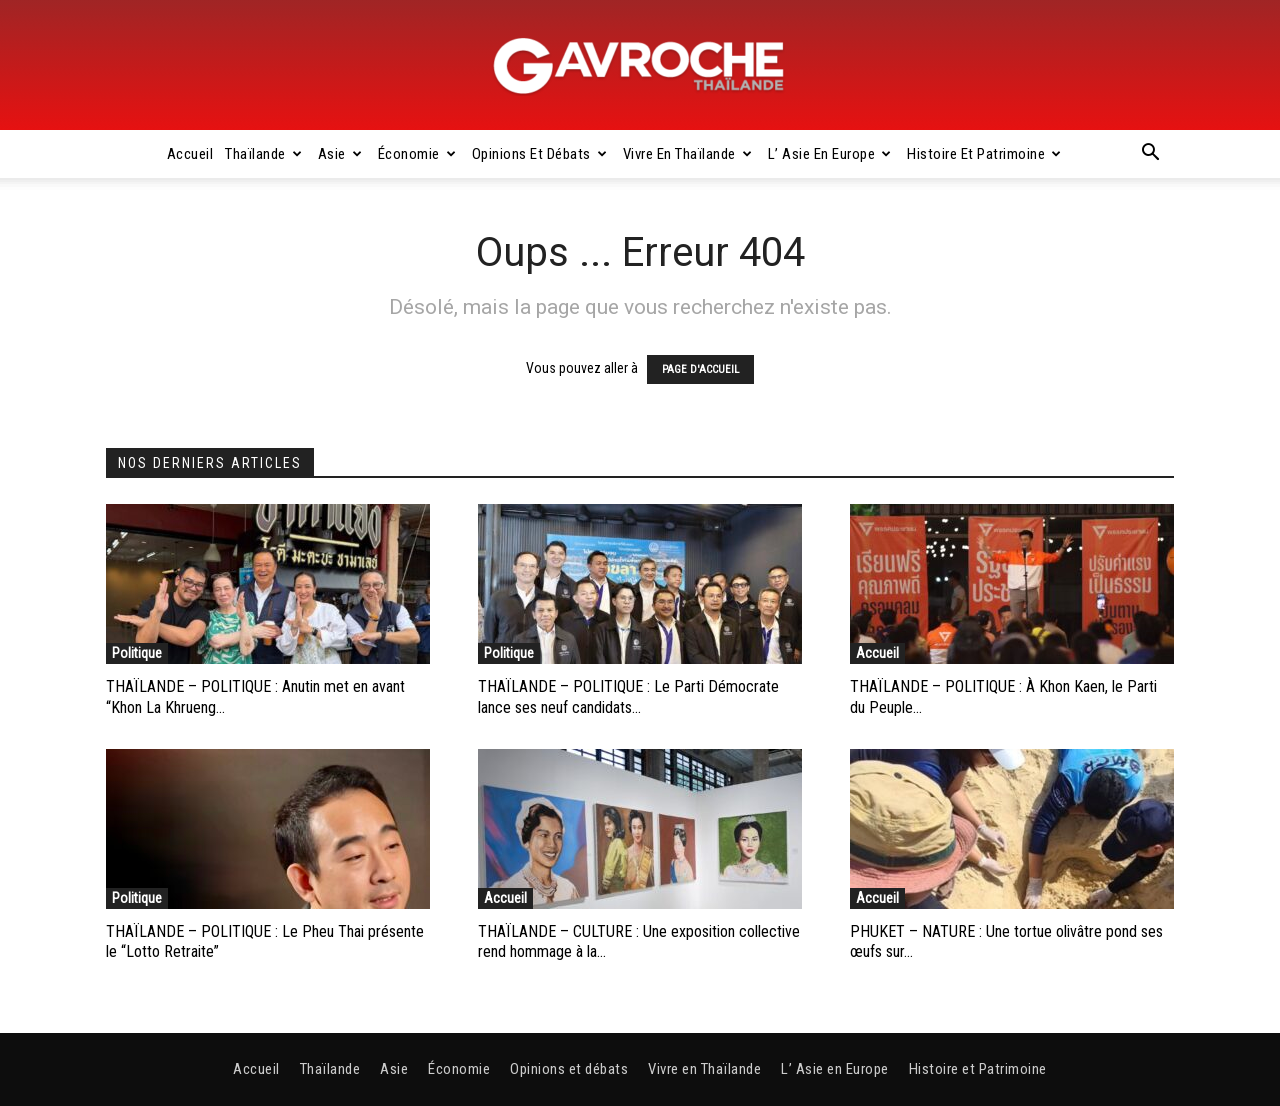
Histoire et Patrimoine (984, 154)
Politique (137, 653)
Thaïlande (263, 154)
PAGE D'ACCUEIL (700, 369)
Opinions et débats (540, 154)
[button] (1150, 155)
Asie (340, 154)
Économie (417, 154)
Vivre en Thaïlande (688, 154)
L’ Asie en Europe (830, 154)
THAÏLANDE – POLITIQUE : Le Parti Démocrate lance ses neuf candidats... (628, 697)
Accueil (190, 154)
